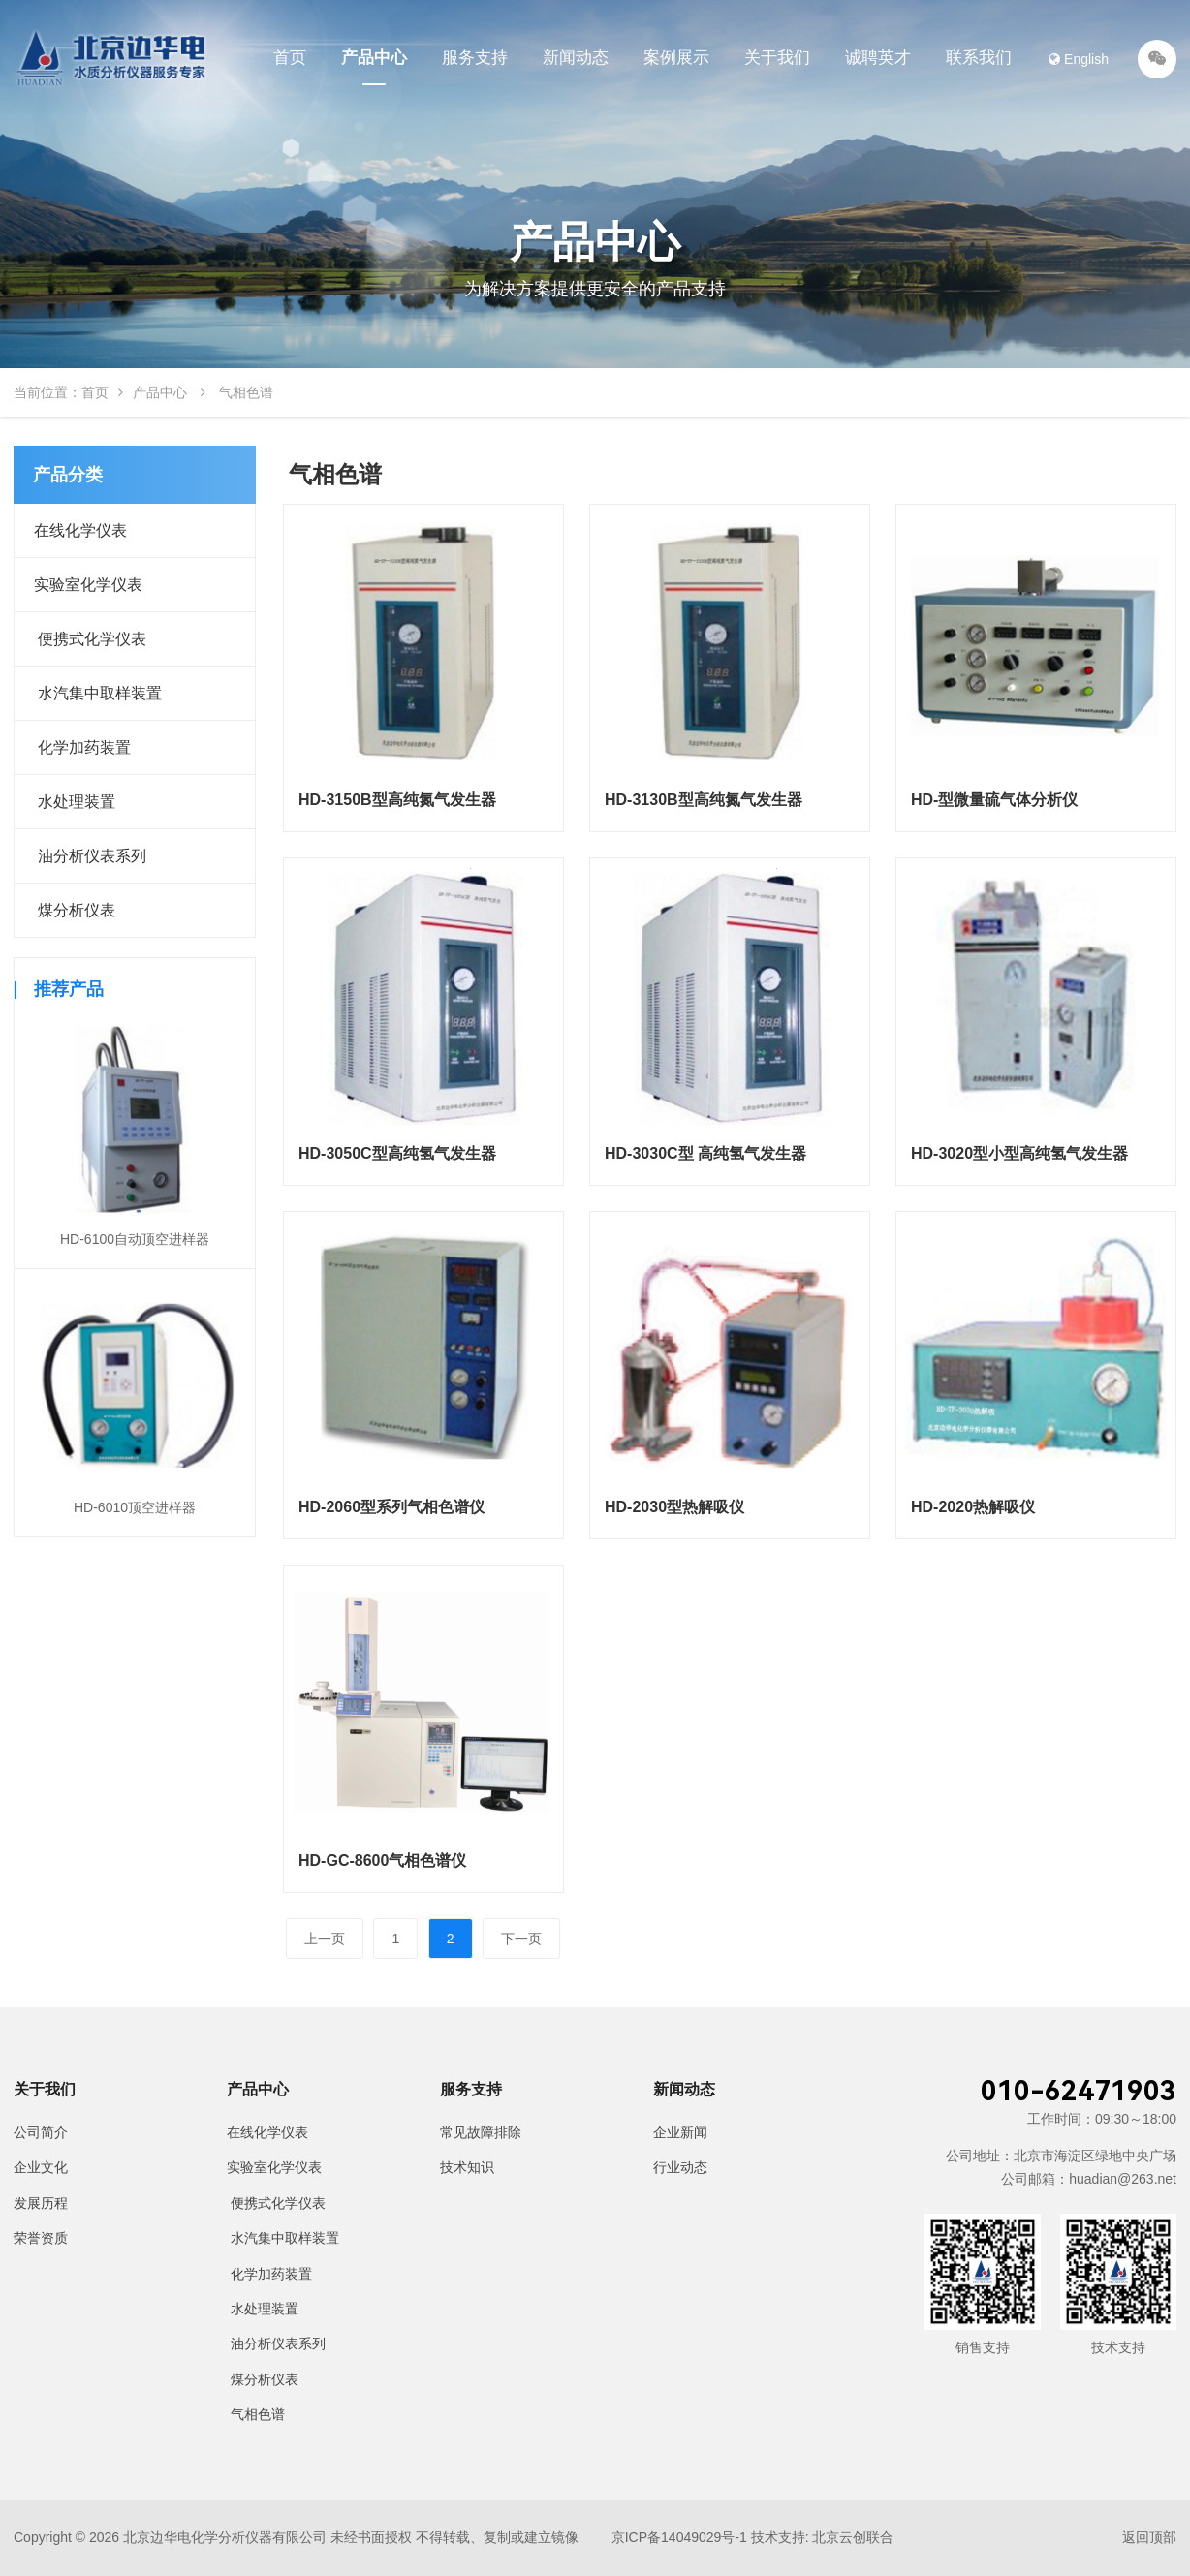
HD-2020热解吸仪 (973, 1507)
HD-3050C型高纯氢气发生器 (397, 1153)
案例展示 (676, 57)
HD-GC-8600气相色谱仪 (382, 1860)
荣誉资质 (41, 2238)
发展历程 (41, 2203)
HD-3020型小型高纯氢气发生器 (1019, 1153)
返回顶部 (1149, 2537)
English (1079, 59)
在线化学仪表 (80, 530)
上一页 (324, 1938)
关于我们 (777, 57)
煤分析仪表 (74, 910)
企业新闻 (680, 2132)
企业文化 (41, 2167)
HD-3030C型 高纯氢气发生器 (705, 1153)
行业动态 (680, 2167)
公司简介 (41, 2132)
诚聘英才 (878, 57)
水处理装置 (74, 801)
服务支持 (475, 57)
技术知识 (467, 2167)
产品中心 (374, 57)
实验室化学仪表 (88, 584)
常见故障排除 (480, 2132)
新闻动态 (576, 57)
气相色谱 (256, 2414)
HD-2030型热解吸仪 (674, 1507)
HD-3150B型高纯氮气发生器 (397, 799)
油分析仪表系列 (90, 856)
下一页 (521, 1938)
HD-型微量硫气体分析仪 (994, 799)
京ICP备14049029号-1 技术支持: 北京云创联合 (752, 2537)
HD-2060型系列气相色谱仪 (391, 1507)
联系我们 (979, 57)
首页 (289, 57)
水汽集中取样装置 (98, 693)
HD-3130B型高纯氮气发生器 (703, 799)
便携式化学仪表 (90, 639)
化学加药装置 (82, 747)
